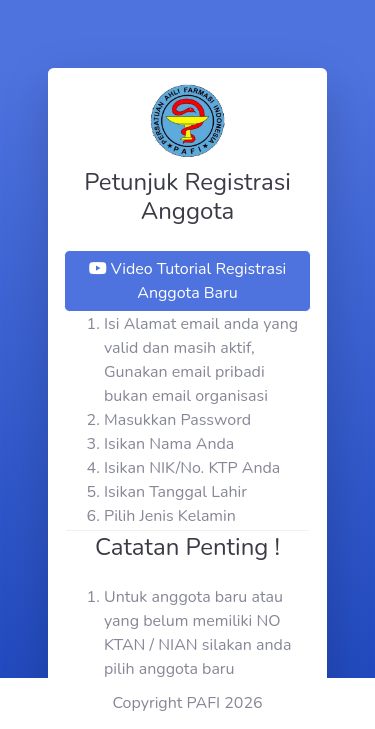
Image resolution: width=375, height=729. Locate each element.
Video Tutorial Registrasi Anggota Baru (188, 281)
